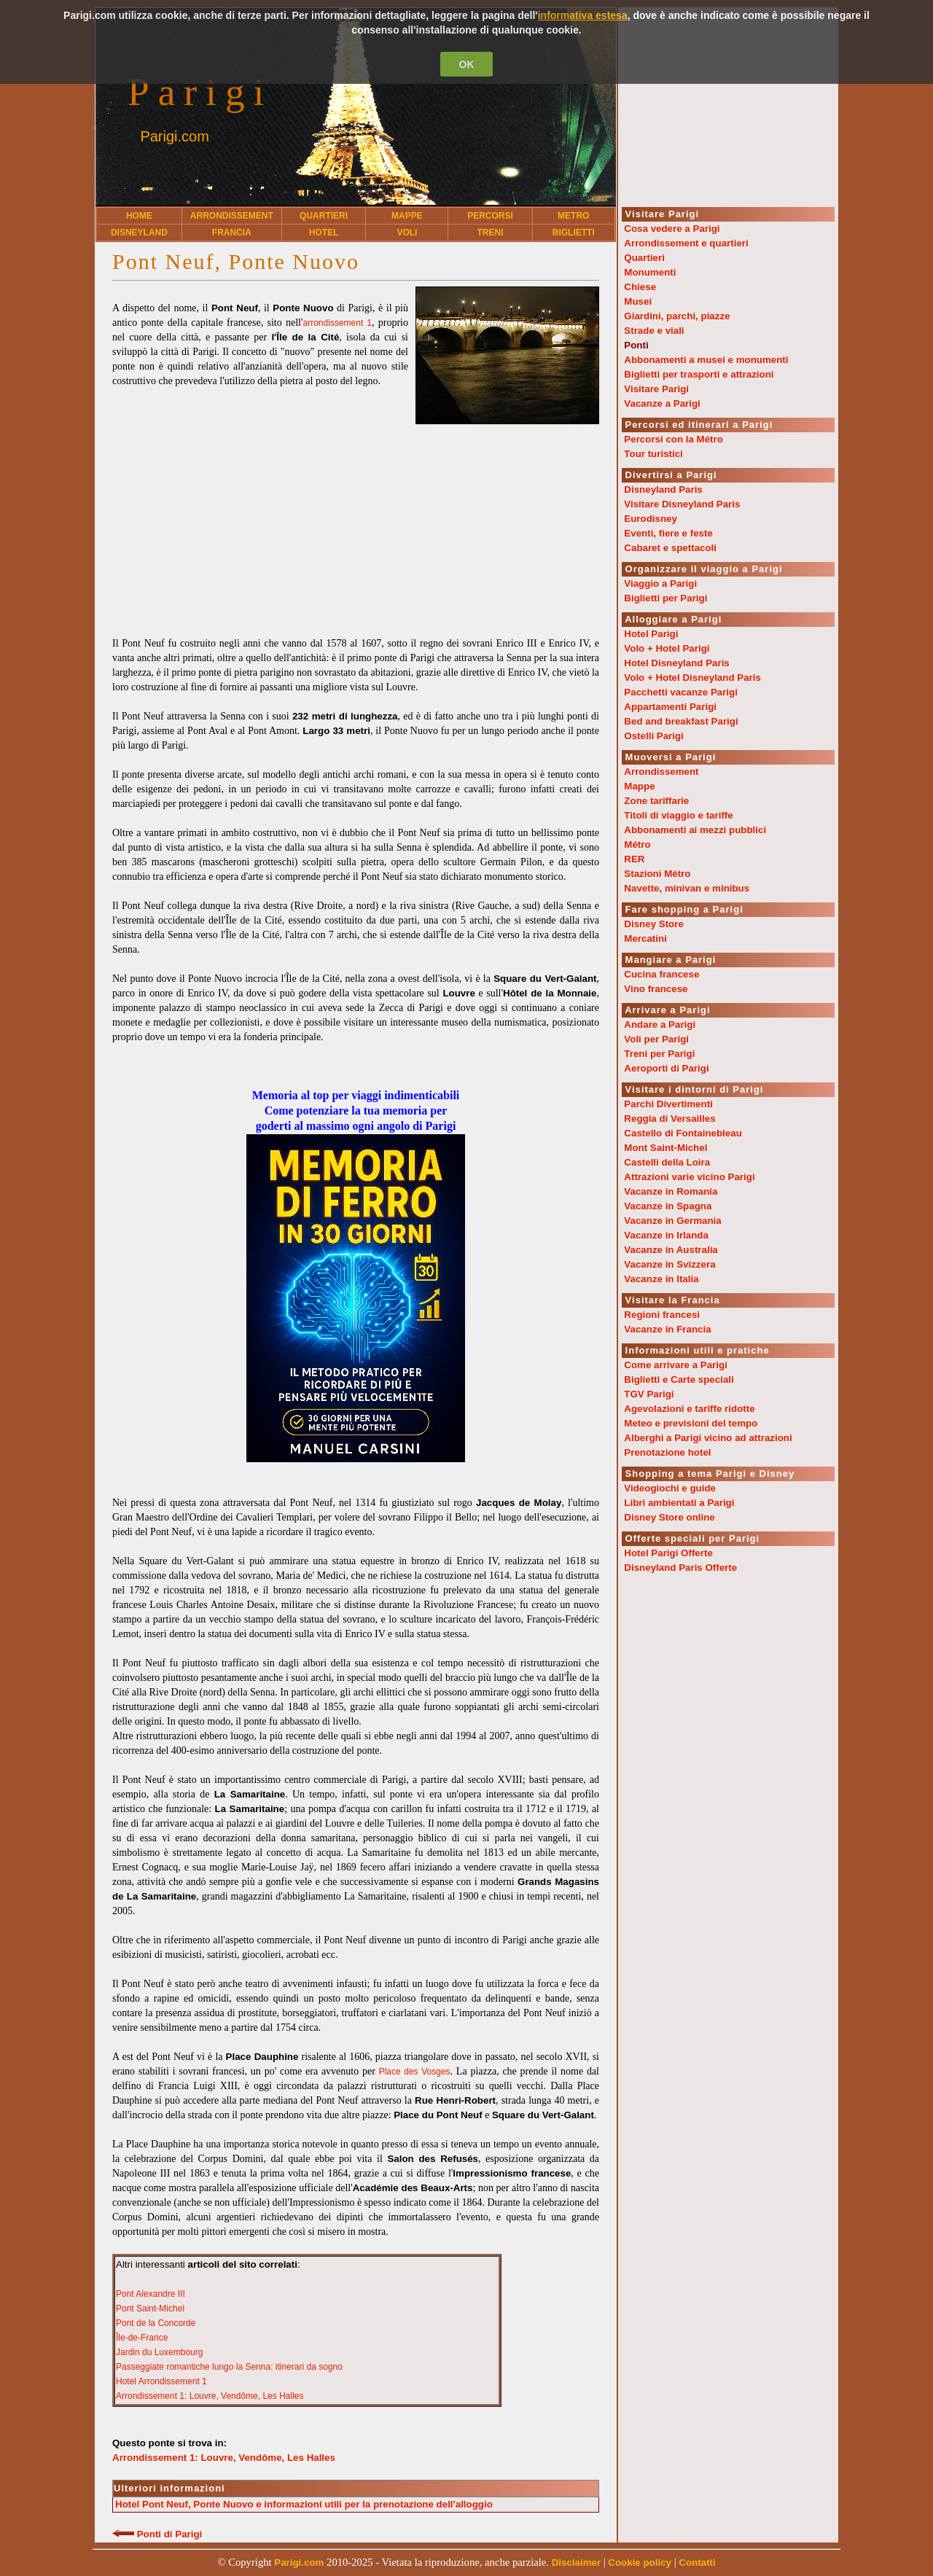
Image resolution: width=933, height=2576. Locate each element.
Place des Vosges (414, 2071)
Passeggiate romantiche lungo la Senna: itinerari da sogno (229, 2367)
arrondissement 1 (337, 323)
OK (467, 64)
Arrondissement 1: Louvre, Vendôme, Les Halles (209, 2396)
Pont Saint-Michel (150, 2308)
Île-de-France (142, 2338)
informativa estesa (583, 15)
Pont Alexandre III (150, 2294)
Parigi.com (174, 136)
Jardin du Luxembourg (159, 2352)
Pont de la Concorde (155, 2323)
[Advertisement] (355, 526)
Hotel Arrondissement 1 (161, 2381)
